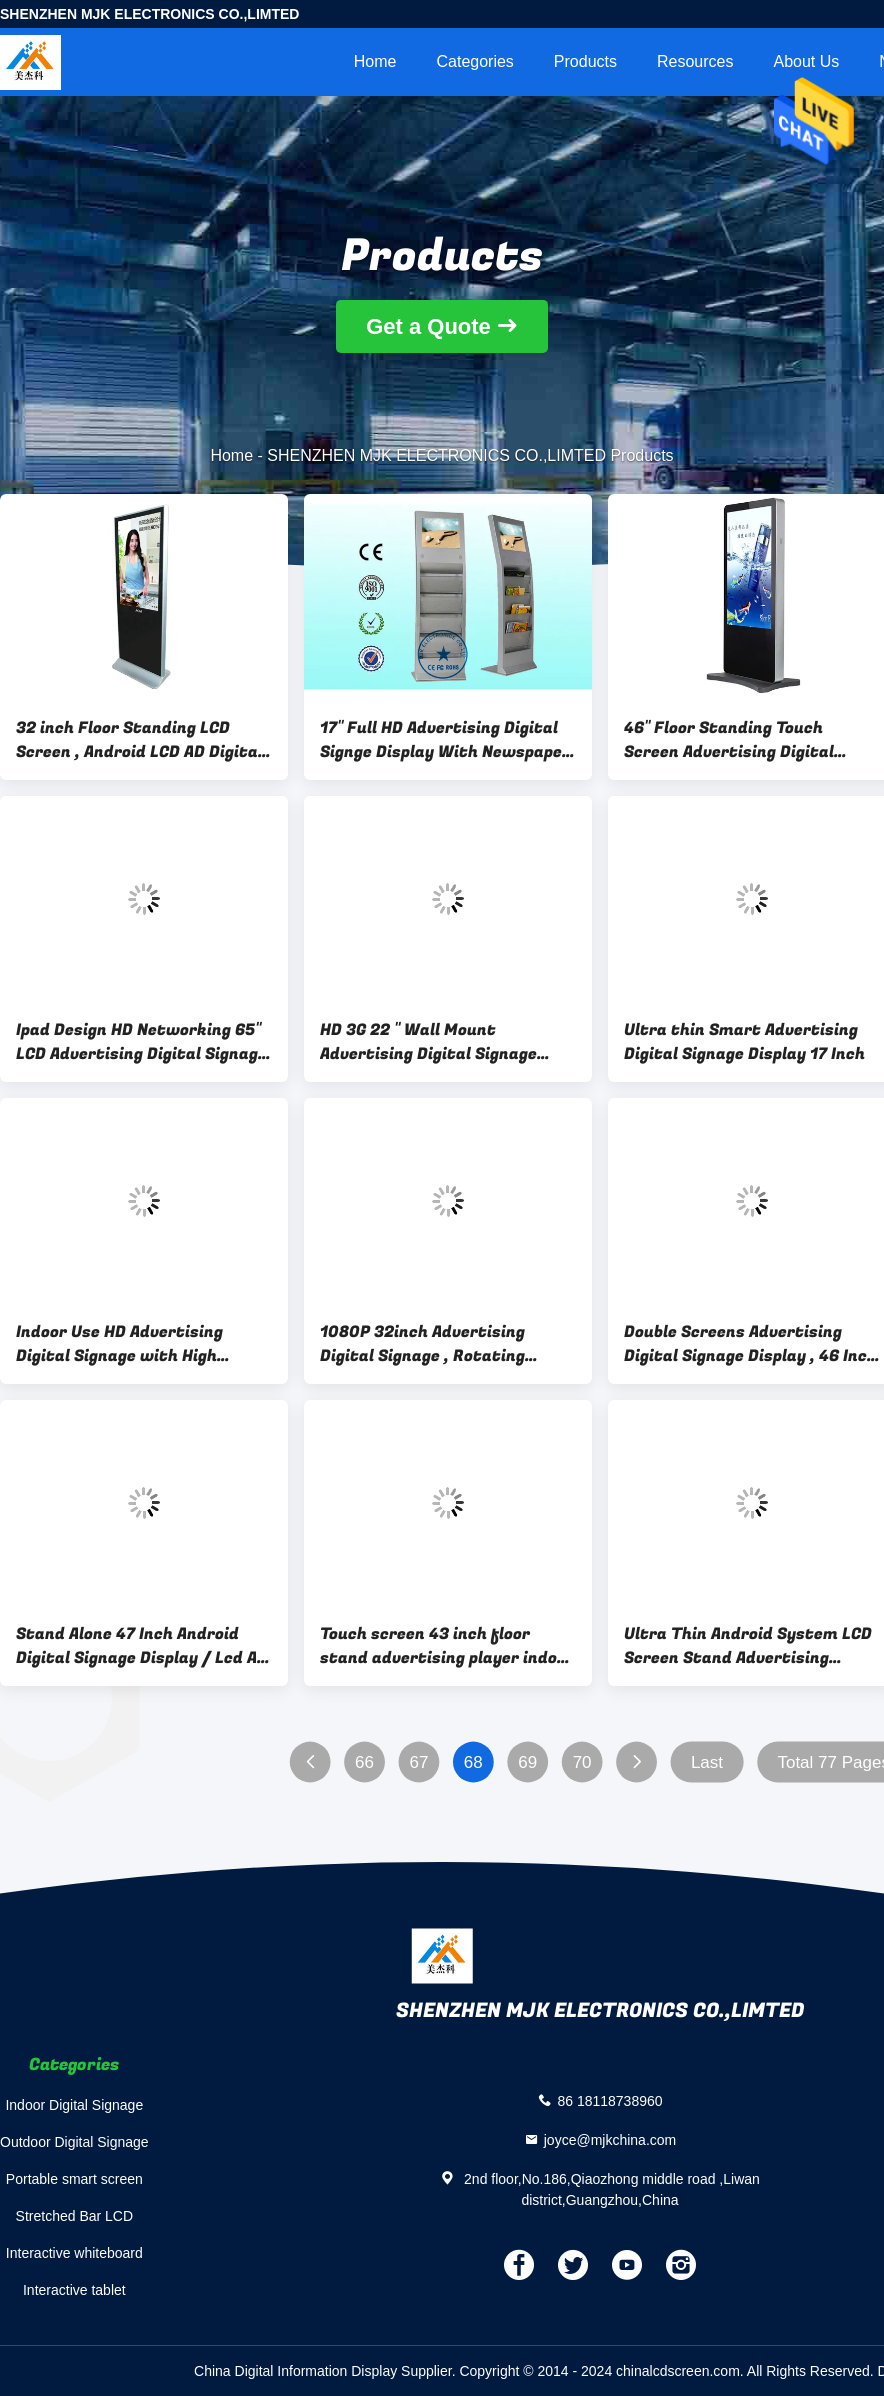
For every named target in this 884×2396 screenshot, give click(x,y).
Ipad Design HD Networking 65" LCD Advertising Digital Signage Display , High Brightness (141, 1042)
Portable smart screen (74, 2179)
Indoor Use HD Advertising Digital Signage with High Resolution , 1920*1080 (119, 1344)
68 (473, 1762)
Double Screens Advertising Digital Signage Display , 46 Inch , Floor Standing (750, 1344)
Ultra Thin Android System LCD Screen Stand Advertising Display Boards (748, 1646)
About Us (806, 61)
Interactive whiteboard (74, 2253)
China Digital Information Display (295, 2371)
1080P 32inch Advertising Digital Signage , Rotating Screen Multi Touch (422, 1344)
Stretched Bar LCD (75, 2216)
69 (527, 1762)
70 (582, 1762)
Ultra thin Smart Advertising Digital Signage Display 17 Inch (744, 1042)
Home (375, 61)
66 (364, 1762)
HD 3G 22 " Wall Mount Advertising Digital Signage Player (428, 1042)
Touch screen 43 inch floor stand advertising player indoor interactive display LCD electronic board (447, 1646)
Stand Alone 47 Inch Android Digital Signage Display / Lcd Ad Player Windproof (141, 1646)
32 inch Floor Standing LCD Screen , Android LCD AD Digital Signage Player (139, 740)
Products (585, 61)
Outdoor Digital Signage (74, 2142)
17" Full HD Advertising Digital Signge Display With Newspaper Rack (445, 740)
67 (418, 1762)
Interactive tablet (74, 2290)
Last (707, 1762)
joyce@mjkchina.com (610, 2139)
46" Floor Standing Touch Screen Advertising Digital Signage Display (729, 740)
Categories (474, 61)
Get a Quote (428, 326)
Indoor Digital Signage (74, 2105)
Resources (695, 61)
